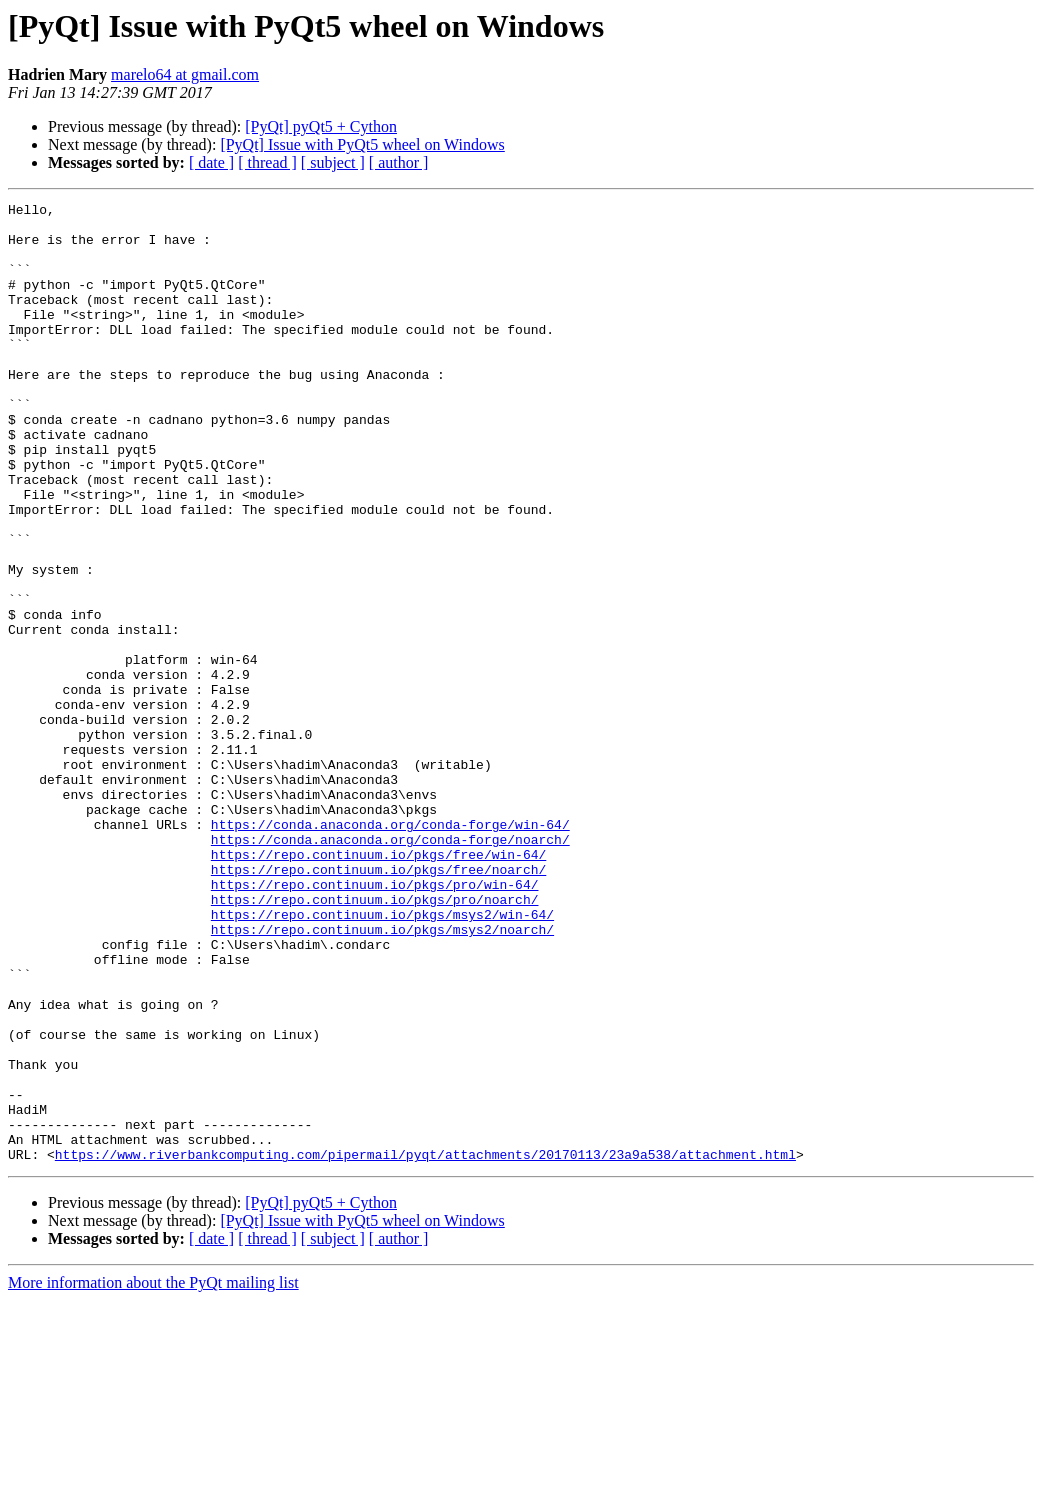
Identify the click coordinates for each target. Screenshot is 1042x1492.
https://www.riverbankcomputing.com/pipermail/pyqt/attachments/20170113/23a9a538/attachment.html (425, 1346)
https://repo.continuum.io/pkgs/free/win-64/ (378, 986)
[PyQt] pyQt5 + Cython (321, 126)
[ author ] (399, 162)
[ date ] (211, 162)
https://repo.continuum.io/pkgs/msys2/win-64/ (382, 1058)
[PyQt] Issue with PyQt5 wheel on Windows (362, 144)
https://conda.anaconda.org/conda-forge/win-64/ (390, 950)
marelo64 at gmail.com (185, 74)
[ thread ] (267, 162)
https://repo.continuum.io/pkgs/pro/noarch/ (375, 1040)
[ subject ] (333, 162)
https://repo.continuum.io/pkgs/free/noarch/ (378, 1004)
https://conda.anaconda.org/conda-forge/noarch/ (390, 968)
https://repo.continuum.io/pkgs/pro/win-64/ (375, 1022)
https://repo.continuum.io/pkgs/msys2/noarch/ (382, 1076)
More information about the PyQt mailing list (153, 1474)
